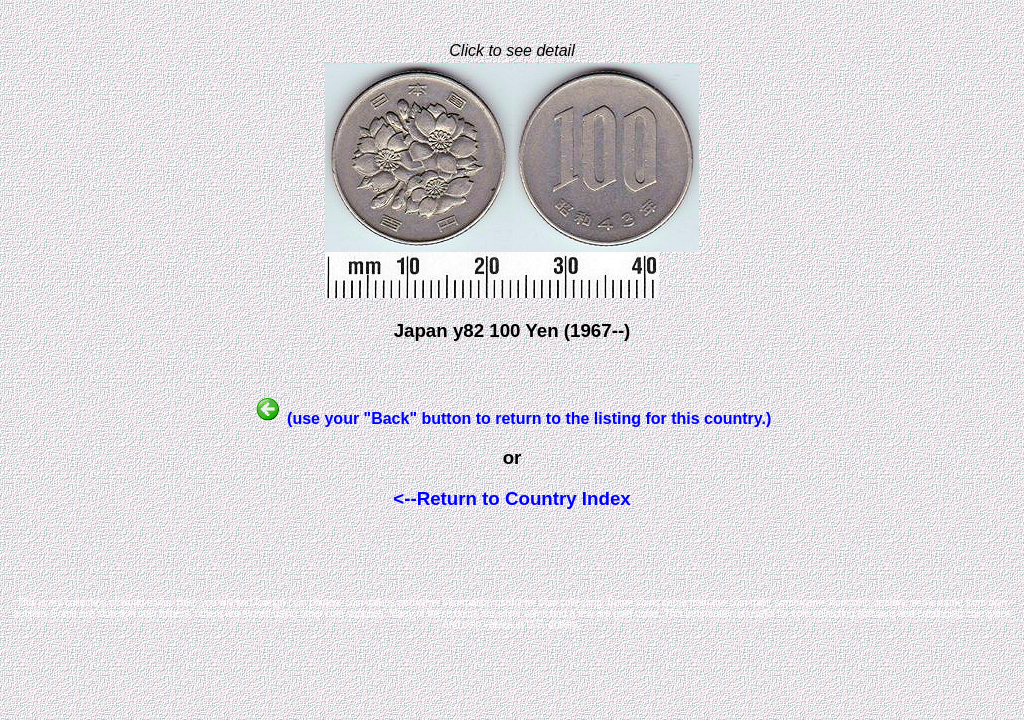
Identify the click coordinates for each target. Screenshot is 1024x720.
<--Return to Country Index (511, 498)
